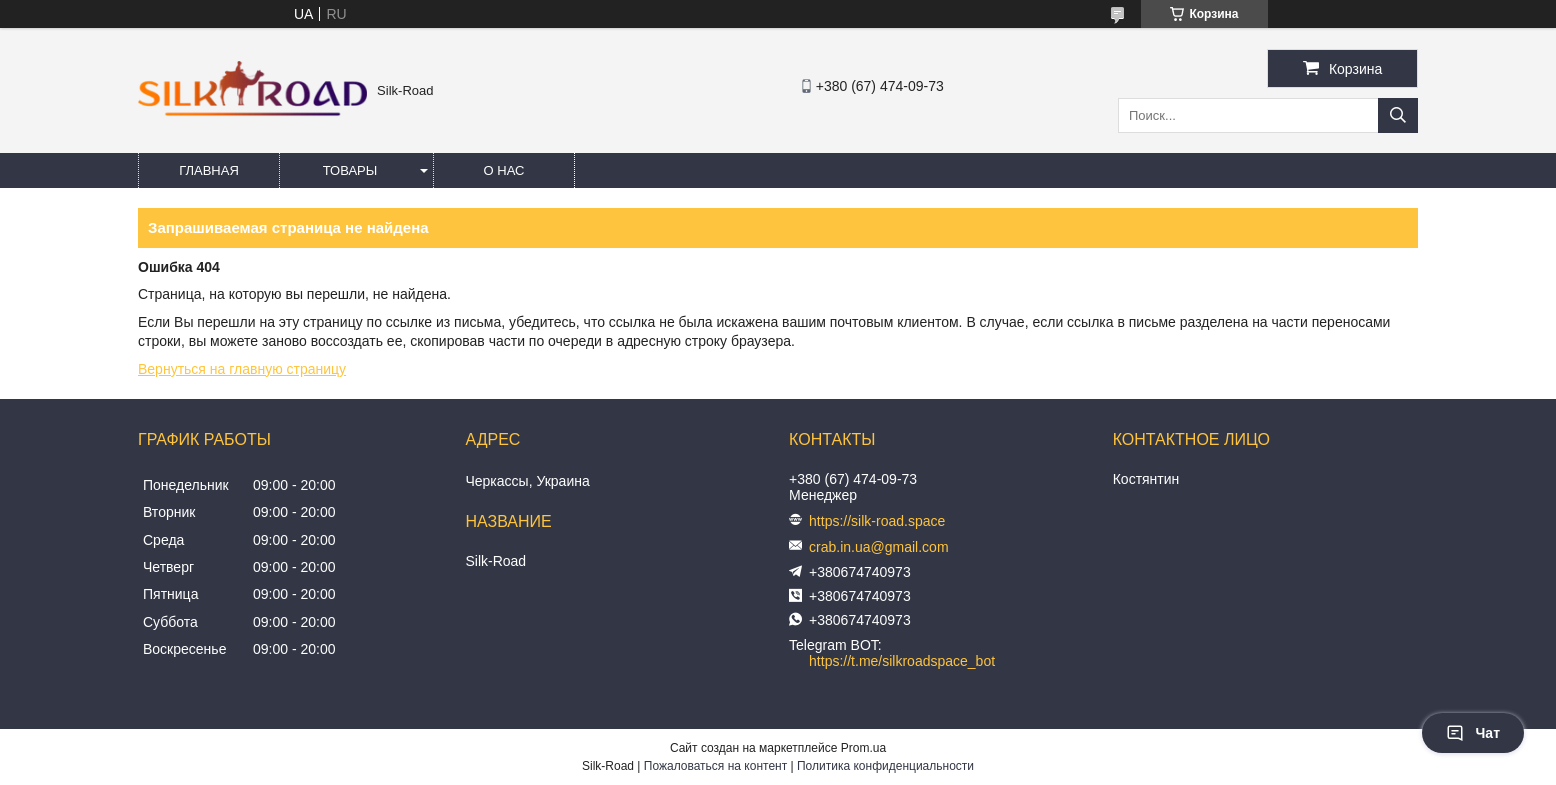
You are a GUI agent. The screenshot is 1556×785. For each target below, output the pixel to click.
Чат (1473, 733)
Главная (209, 170)
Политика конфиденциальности (885, 766)
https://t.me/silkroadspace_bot (902, 661)
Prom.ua (863, 748)
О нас (504, 170)
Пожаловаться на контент (715, 766)
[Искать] (1398, 115)
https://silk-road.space (877, 521)
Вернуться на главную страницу (242, 369)
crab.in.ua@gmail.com (879, 547)
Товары (350, 170)
